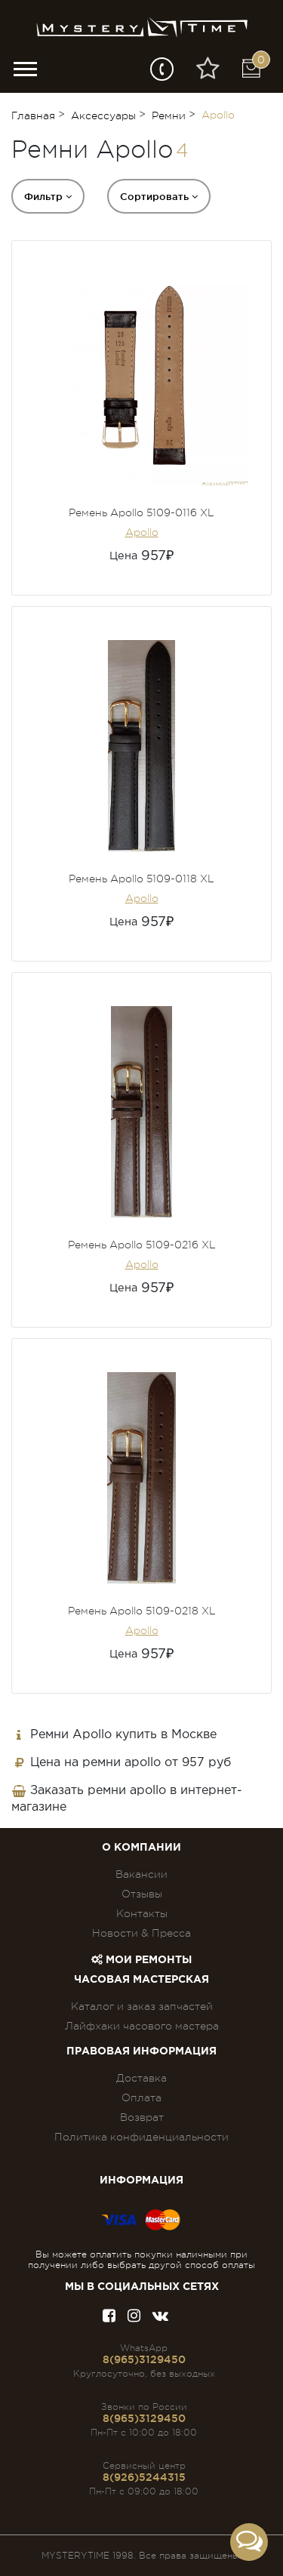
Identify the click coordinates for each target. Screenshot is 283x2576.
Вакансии (141, 1874)
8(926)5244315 (144, 2477)
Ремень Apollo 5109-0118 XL (141, 879)
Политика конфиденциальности (141, 2137)
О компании (141, 1847)
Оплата (141, 2097)
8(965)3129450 (144, 2359)
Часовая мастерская (141, 1979)
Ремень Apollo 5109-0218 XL (142, 1611)
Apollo (141, 532)
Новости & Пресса (141, 1933)
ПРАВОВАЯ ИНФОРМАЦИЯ (141, 2051)
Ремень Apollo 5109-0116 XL (141, 512)
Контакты (142, 1913)
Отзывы (142, 1894)
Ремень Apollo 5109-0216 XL (142, 1245)
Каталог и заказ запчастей (142, 2006)
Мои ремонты (141, 1960)
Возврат (142, 2117)
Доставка (141, 2078)
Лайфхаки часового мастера (142, 2026)
